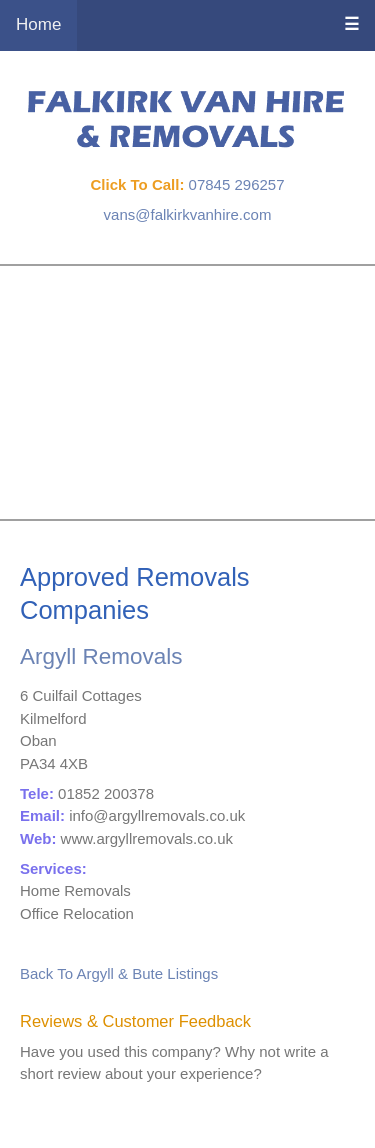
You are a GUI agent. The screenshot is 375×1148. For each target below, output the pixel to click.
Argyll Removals (101, 656)
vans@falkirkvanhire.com (188, 214)
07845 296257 (237, 184)
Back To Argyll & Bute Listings (119, 973)
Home (38, 24)
